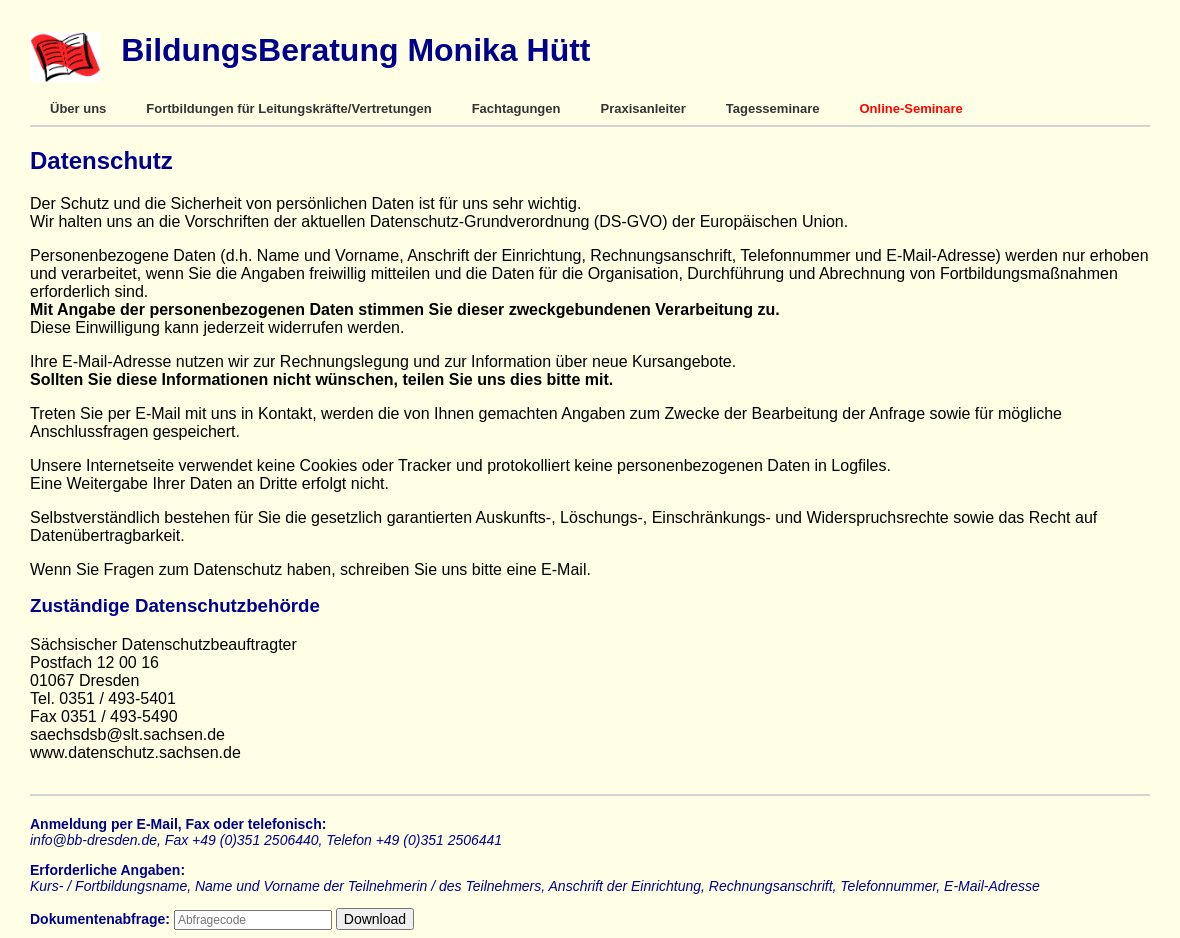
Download (375, 919)
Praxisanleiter (642, 108)
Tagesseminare (773, 108)
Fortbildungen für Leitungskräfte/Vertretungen (288, 108)
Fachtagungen (516, 108)
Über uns (78, 108)
